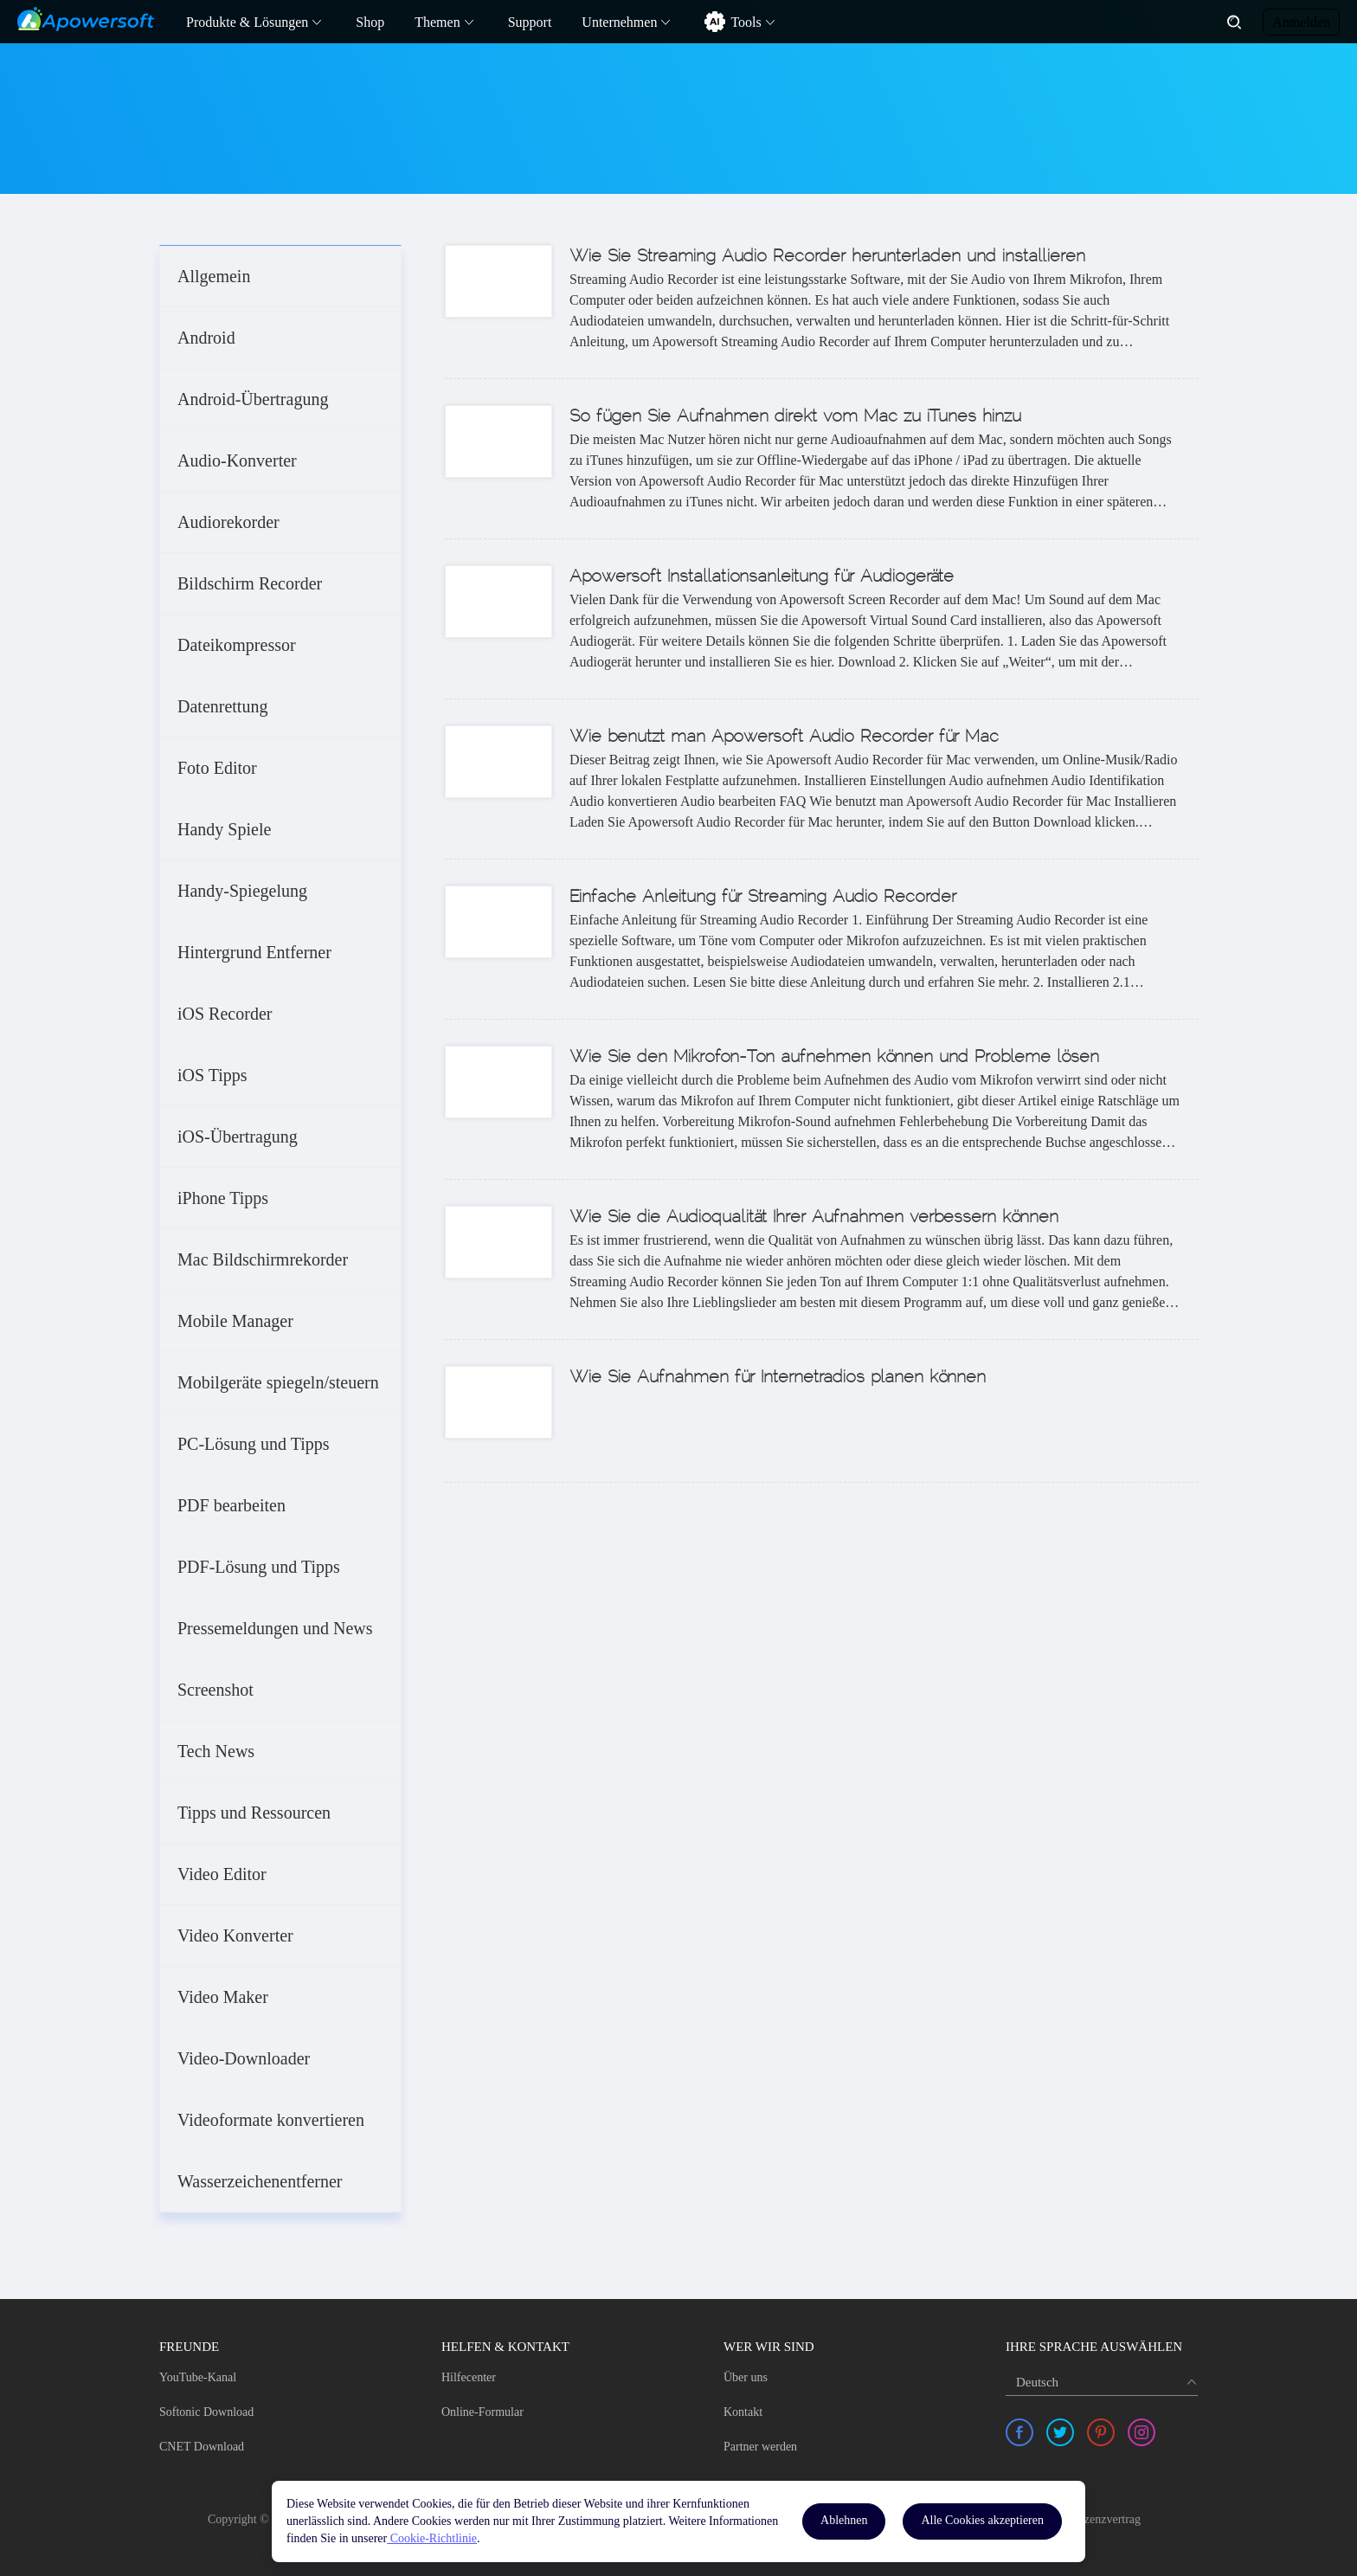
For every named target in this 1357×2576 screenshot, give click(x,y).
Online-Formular (482, 2411)
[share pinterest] (1101, 2432)
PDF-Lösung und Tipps (258, 1566)
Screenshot (215, 1689)
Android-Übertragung (252, 399)
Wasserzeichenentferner (260, 2181)
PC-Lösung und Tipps (253, 1443)
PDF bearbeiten (231, 1505)
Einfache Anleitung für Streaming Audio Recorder (762, 897)
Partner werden (760, 2446)
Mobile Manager (235, 1320)
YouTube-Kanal (197, 2377)
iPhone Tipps (222, 1198)
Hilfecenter (468, 2377)
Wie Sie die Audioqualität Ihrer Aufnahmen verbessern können (813, 1218)
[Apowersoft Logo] (85, 19)
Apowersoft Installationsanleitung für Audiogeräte (761, 577)
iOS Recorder (224, 1013)
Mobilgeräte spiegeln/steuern (278, 1382)
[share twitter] (1060, 2432)
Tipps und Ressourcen (254, 1812)
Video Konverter (235, 1935)
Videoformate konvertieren (270, 2119)
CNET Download (201, 2446)
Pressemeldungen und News (275, 1628)
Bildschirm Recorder (249, 583)
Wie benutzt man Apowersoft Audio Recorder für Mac (784, 737)
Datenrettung (222, 706)
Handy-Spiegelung (242, 890)
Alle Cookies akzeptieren (982, 2520)
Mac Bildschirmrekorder (262, 1259)
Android (206, 337)
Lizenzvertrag (1107, 2519)
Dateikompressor (236, 644)
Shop (370, 22)
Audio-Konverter (237, 460)
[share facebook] (1019, 2432)
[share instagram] (1141, 2432)
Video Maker (222, 1996)
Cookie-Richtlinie (432, 2538)
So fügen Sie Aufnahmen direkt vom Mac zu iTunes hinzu (795, 417)
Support (530, 22)
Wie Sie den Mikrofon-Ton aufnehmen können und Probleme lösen (834, 1057)
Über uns (746, 2377)
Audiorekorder (228, 521)
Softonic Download (206, 2411)
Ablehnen (843, 2520)
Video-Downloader (243, 2058)
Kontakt (743, 2411)
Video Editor (222, 1874)
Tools (745, 22)
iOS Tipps (212, 1075)
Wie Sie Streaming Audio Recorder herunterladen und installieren (827, 257)
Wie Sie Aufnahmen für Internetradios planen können (777, 1378)
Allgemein (213, 276)
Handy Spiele (224, 829)
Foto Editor (217, 767)
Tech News (215, 1751)
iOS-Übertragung (237, 1136)
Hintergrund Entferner (254, 952)
